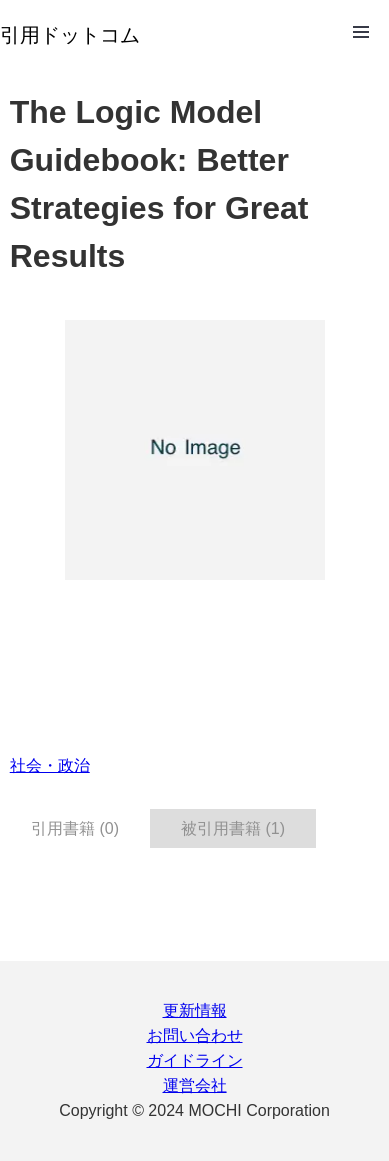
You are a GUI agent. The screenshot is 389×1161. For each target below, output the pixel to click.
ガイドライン (195, 1060)
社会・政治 (50, 765)
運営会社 (195, 1085)
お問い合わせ (195, 1035)
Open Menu (361, 32)
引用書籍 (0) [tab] (75, 828)
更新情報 (195, 1010)
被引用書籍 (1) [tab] (233, 828)
